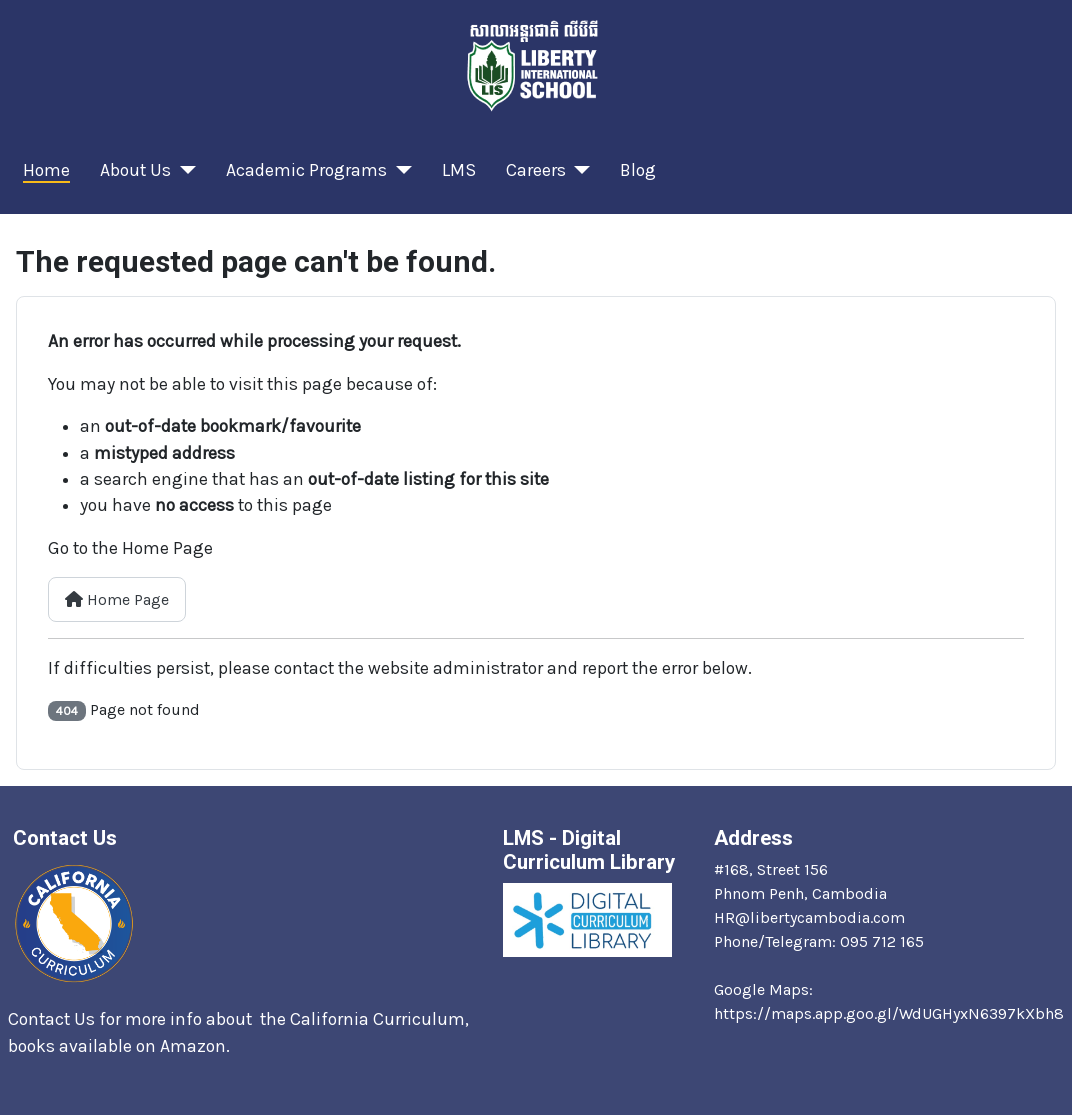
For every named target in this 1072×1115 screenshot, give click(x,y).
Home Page (117, 599)
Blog (638, 170)
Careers (536, 170)
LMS (459, 170)
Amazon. (197, 1046)
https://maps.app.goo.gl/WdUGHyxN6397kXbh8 (889, 1013)
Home (46, 170)
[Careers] (578, 170)
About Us (135, 170)
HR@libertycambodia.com (809, 917)
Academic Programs (306, 170)
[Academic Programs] (399, 170)
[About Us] (183, 170)
